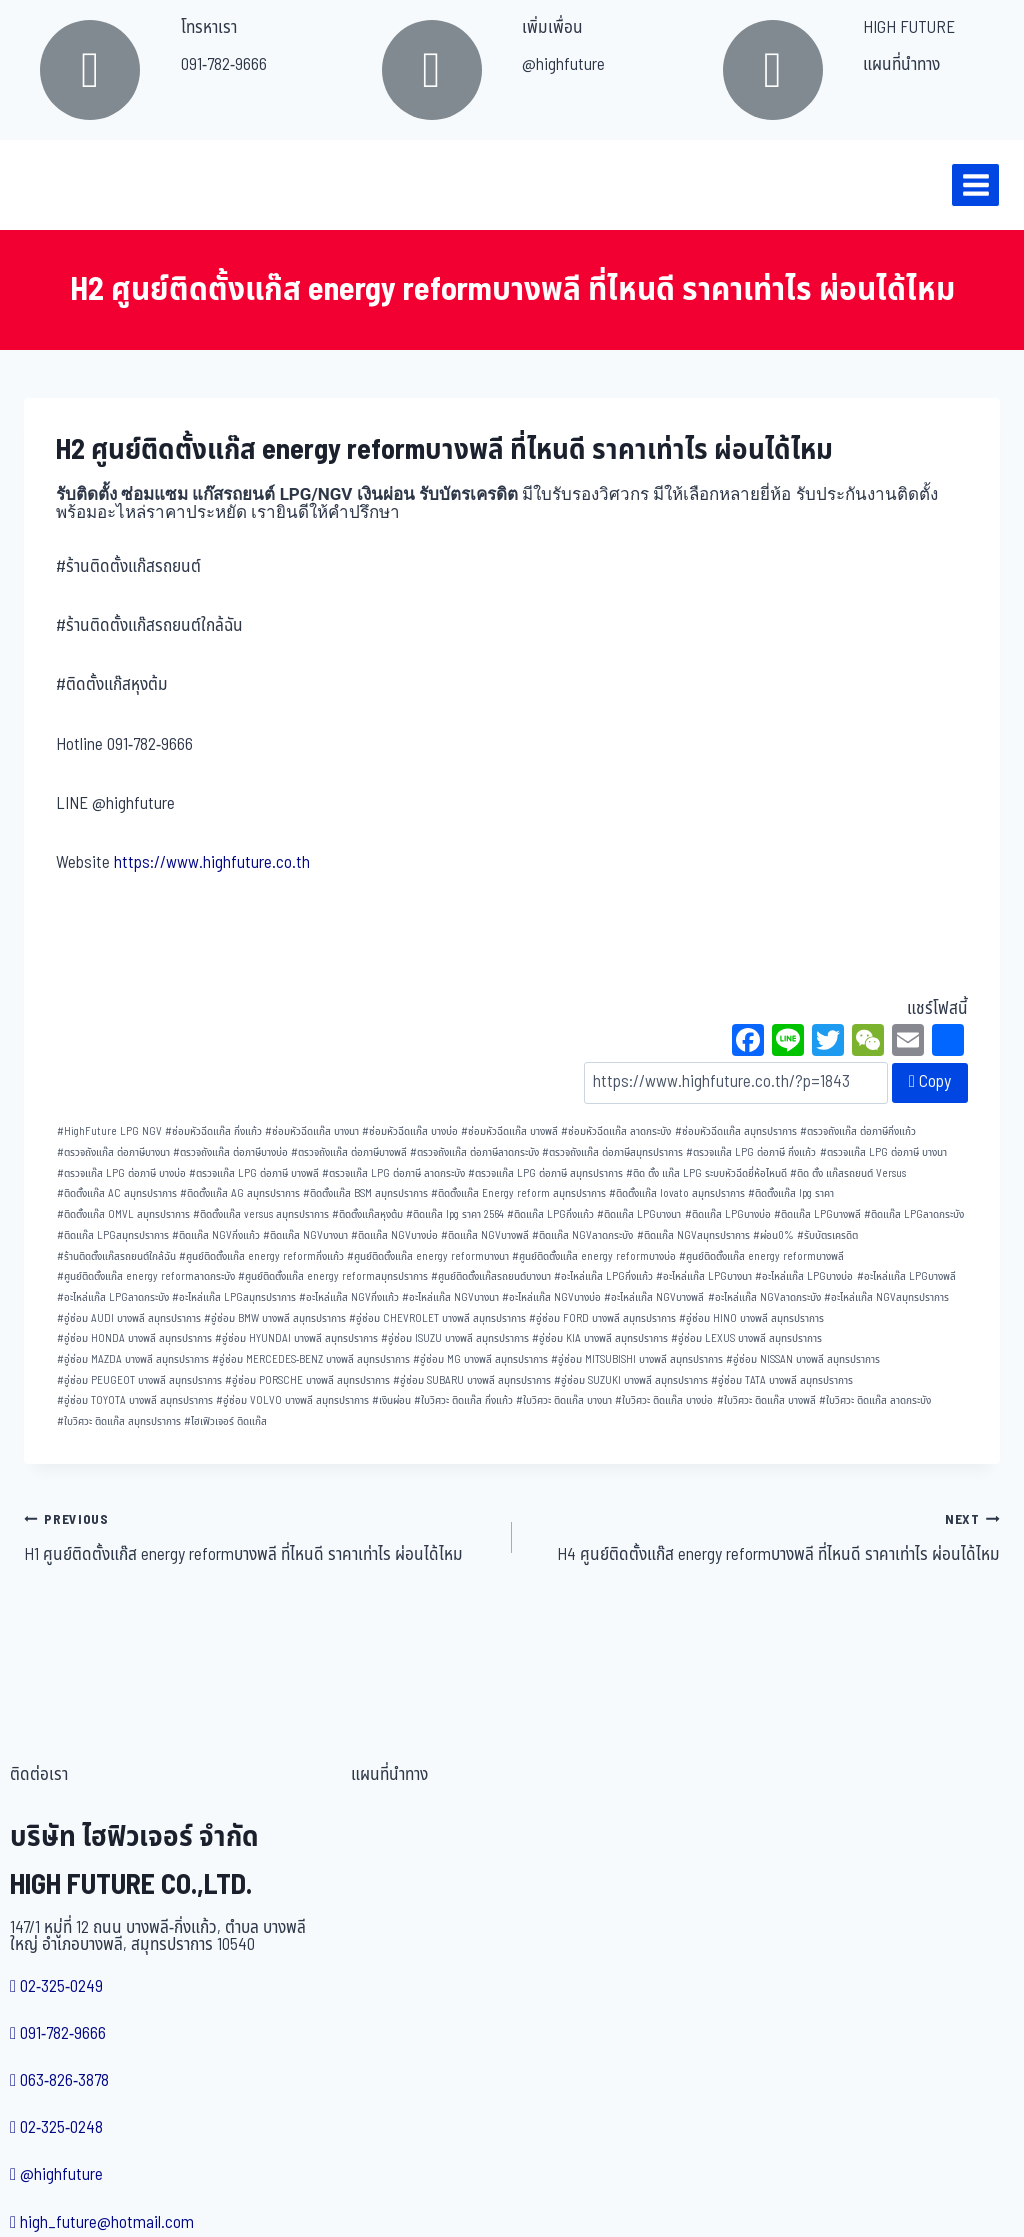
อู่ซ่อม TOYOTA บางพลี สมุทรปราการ (135, 1400)
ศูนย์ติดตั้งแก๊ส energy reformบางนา (428, 1256)
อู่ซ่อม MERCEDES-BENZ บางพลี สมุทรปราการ (311, 1359)
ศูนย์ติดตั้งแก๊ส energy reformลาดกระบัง (146, 1276)
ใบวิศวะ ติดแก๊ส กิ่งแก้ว (463, 1400)
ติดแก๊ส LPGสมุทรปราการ (113, 1235)
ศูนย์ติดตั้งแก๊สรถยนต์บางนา (491, 1276)
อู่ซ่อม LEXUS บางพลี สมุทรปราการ (746, 1338)
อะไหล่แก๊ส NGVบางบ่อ (551, 1297)
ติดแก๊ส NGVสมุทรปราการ (693, 1235)
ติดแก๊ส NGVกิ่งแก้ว (216, 1235)
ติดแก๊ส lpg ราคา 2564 (455, 1214)
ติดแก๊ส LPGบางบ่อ (728, 1214)
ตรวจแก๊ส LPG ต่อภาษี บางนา (883, 1152)
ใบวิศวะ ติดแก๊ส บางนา (564, 1400)
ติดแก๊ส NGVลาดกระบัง (582, 1235)
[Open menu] (975, 184)
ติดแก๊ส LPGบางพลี (817, 1214)
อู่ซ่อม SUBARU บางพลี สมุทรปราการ (472, 1380)
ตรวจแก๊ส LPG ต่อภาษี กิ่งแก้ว (751, 1152)
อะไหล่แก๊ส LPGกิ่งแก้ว (603, 1276)
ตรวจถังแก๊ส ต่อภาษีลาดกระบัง (474, 1152)
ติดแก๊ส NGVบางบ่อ (394, 1235)
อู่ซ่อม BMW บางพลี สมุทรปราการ (275, 1318)
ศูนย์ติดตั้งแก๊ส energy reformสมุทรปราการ (333, 1276)
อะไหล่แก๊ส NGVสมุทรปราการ (886, 1297)
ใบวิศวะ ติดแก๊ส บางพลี (766, 1400)
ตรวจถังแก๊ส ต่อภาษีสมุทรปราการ (612, 1152)
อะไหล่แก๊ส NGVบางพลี (654, 1297)
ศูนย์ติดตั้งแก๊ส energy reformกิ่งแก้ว (261, 1256)
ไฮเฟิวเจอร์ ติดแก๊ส (225, 1421)
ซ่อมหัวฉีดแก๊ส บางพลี (509, 1131)
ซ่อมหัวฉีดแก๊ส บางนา (312, 1131)
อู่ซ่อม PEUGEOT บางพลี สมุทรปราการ (139, 1380)
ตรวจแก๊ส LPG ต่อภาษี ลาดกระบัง (393, 1173)
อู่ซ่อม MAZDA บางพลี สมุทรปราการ (133, 1359)
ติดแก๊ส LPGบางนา (639, 1214)
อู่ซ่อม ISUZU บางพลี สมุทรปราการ (455, 1338)
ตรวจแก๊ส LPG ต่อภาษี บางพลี (254, 1173)
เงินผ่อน (391, 1400)
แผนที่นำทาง (901, 65)
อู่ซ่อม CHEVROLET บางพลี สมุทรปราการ (437, 1318)
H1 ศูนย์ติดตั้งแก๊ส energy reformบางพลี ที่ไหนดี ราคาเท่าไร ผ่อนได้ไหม (259, 1537)
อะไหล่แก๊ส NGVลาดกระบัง (764, 1297)
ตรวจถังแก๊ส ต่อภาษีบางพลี (349, 1152)
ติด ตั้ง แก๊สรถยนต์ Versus (848, 1173)
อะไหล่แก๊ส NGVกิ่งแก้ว (349, 1297)
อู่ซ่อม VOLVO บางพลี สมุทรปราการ (292, 1400)
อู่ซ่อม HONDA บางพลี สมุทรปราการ (134, 1338)
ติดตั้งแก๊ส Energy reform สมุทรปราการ (518, 1193)
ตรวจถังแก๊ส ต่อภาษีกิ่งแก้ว (858, 1131)
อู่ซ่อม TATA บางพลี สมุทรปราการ (782, 1380)
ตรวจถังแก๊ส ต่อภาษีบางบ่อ (230, 1152)
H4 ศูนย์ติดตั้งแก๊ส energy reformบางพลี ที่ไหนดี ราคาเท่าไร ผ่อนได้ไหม (764, 1537)
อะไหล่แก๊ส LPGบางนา (704, 1276)
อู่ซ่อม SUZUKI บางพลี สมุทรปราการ (631, 1380)
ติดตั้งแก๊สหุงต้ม (367, 1214)
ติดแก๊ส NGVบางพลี (485, 1235)
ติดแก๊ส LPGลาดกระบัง (914, 1214)
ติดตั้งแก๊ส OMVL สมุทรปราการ (123, 1214)
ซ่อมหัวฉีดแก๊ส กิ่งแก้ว (213, 1131)
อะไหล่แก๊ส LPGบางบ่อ (804, 1276)
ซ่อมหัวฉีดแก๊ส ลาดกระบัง (616, 1131)
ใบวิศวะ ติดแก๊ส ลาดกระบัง (875, 1400)
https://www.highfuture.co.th (212, 863)
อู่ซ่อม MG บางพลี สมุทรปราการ (480, 1359)
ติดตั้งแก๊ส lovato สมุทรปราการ (677, 1193)
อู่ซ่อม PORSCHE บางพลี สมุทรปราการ (307, 1380)
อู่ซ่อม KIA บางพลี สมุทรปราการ (600, 1338)
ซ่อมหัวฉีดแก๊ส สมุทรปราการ (736, 1131)
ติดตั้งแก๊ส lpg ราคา (791, 1193)
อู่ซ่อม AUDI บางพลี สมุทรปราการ (129, 1318)
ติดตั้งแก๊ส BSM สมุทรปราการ (365, 1193)
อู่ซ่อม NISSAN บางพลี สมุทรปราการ (803, 1359)
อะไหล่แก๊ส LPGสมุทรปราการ (234, 1297)
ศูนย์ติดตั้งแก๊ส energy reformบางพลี (761, 1256)
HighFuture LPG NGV (109, 1131)
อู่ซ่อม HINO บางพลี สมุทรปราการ (751, 1318)
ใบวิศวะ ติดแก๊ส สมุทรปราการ (119, 1421)
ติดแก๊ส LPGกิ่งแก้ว (550, 1214)
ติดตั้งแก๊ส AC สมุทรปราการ (117, 1193)
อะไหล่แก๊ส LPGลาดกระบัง (113, 1297)
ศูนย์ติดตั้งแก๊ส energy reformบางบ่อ (594, 1256)
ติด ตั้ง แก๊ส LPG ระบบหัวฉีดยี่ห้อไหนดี (706, 1173)
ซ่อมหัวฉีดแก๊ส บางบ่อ (410, 1131)
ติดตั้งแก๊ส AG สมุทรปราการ (240, 1193)
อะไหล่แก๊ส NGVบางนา (450, 1297)
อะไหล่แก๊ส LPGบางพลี (906, 1276)
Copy (930, 1082)
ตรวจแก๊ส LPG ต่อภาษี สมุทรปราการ (545, 1173)
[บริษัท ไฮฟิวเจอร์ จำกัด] (59, 185)
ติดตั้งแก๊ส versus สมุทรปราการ (261, 1214)
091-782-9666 (224, 65)
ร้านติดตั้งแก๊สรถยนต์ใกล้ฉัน (116, 1256)
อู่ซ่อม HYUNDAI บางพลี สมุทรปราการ (296, 1338)
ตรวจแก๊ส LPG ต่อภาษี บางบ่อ (121, 1173)
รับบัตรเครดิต (827, 1235)
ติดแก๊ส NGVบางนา (305, 1235)
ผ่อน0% (773, 1235)
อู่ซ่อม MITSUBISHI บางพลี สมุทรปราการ (637, 1359)
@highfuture (563, 65)
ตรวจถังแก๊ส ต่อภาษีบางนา (113, 1152)
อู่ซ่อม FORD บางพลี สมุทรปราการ (602, 1318)
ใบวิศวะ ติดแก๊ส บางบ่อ (664, 1400)
